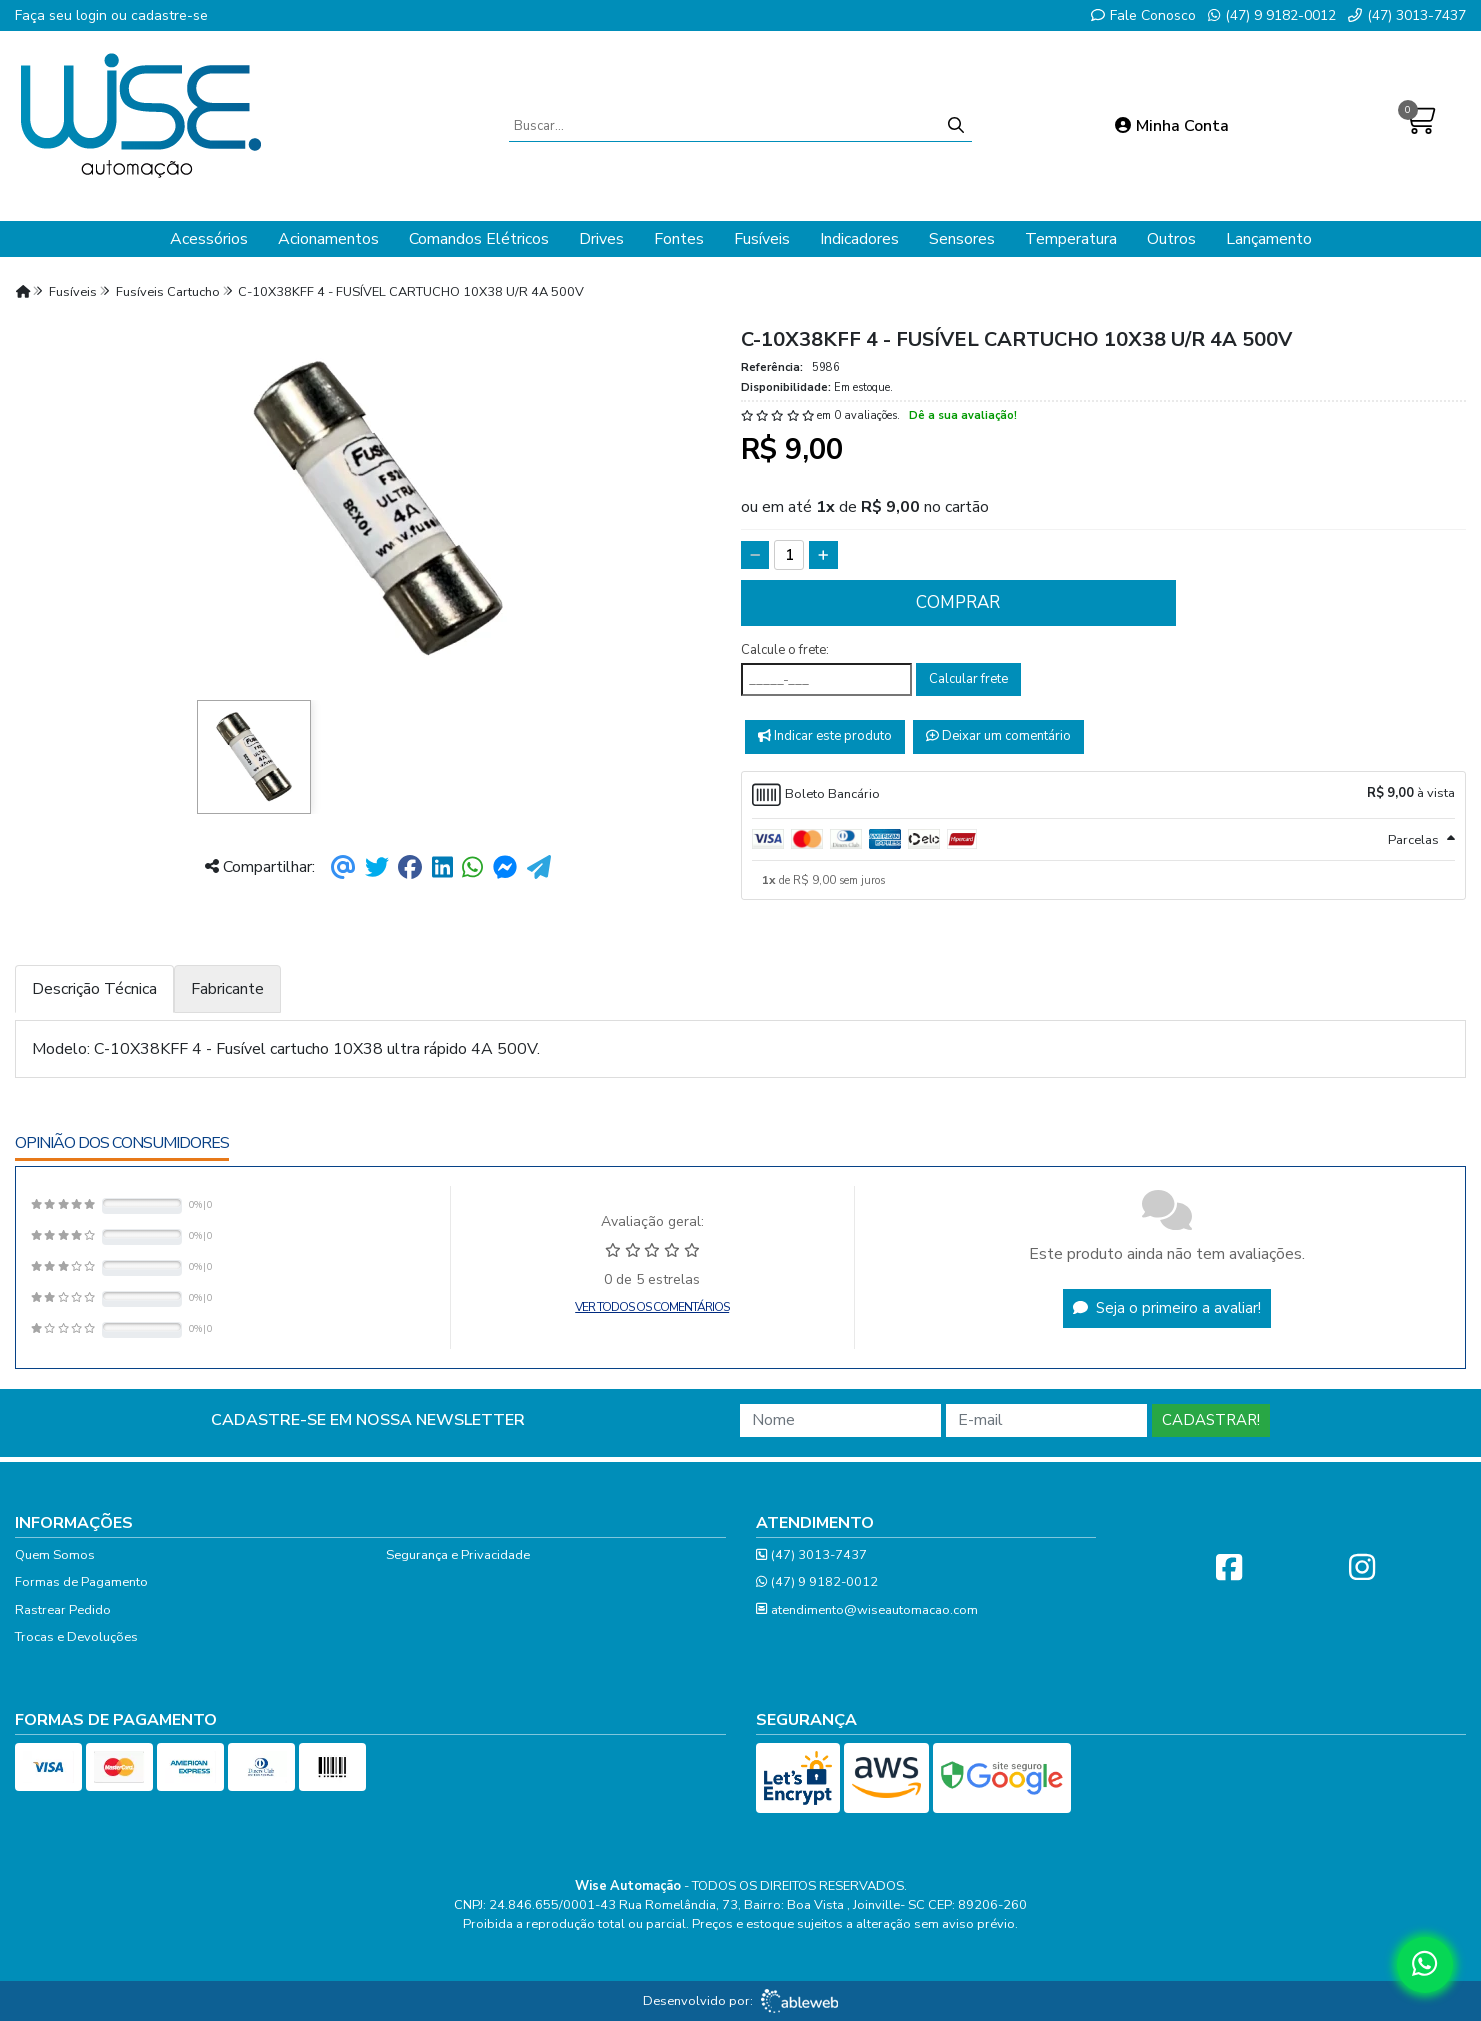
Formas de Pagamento (81, 1582)
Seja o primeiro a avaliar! (1167, 1308)
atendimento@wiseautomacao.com (867, 1610)
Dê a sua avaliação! (963, 415)
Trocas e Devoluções (76, 1637)
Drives (601, 239)
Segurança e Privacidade (458, 1555)
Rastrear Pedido (63, 1610)
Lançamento (1269, 239)
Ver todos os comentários (652, 1307)
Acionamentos (328, 239)
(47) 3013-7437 (1407, 15)
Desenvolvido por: (740, 2001)
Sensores (962, 239)
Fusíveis (762, 239)
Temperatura (1071, 239)
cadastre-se (169, 15)
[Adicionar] (823, 555)
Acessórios (209, 239)
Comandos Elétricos (479, 239)
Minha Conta (1172, 126)
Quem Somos (55, 1555)
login (93, 15)
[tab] (1104, 795)
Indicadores (859, 239)
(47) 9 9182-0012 (1272, 15)
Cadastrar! (1211, 1420)
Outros (1171, 239)
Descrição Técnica (94, 989)
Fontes (679, 239)
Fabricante (227, 989)
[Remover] (755, 555)
